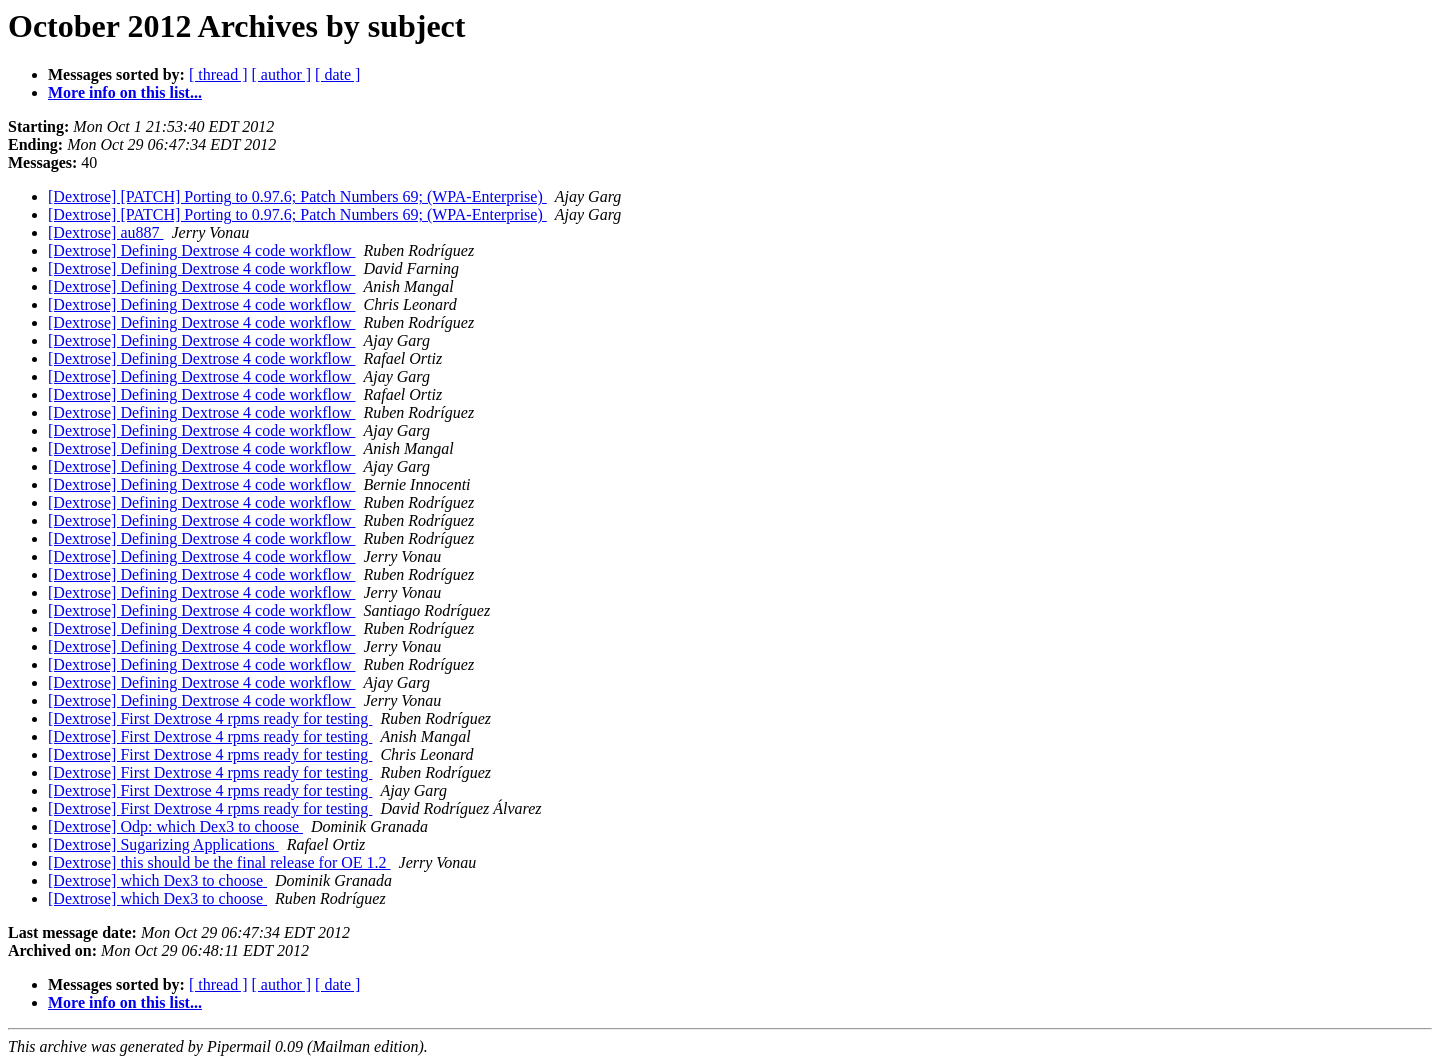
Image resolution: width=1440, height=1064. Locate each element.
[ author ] (282, 74)
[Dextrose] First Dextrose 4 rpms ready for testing (210, 718)
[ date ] (337, 74)
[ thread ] (218, 74)
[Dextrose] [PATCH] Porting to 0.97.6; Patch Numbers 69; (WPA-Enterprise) (297, 196)
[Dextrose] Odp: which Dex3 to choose (175, 826)
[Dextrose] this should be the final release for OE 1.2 (219, 862)
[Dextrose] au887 (106, 232)
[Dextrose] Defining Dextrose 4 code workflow (201, 250)
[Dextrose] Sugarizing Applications (163, 844)
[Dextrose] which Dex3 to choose (157, 880)
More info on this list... (125, 92)
